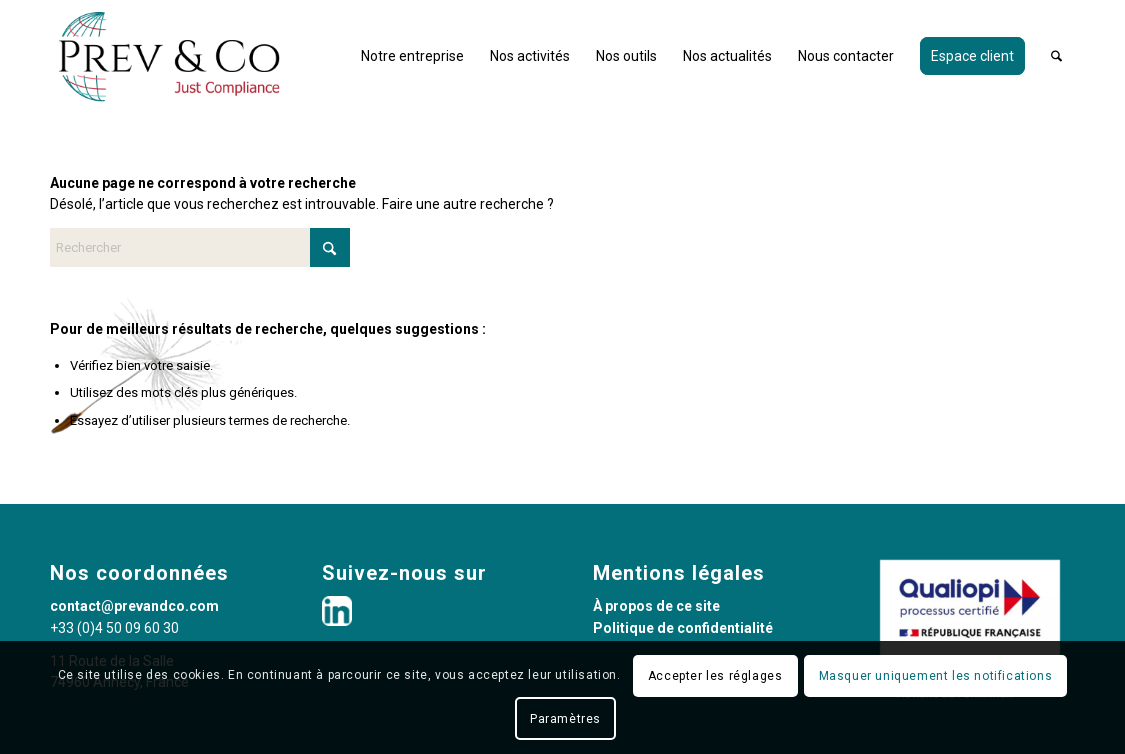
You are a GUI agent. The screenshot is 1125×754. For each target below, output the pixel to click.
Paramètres (565, 719)
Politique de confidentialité (683, 628)
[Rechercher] (1056, 56)
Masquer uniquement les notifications (936, 676)
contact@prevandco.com (134, 606)
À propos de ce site (656, 606)
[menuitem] (412, 56)
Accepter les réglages (715, 676)
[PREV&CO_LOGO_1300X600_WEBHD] (169, 56)
